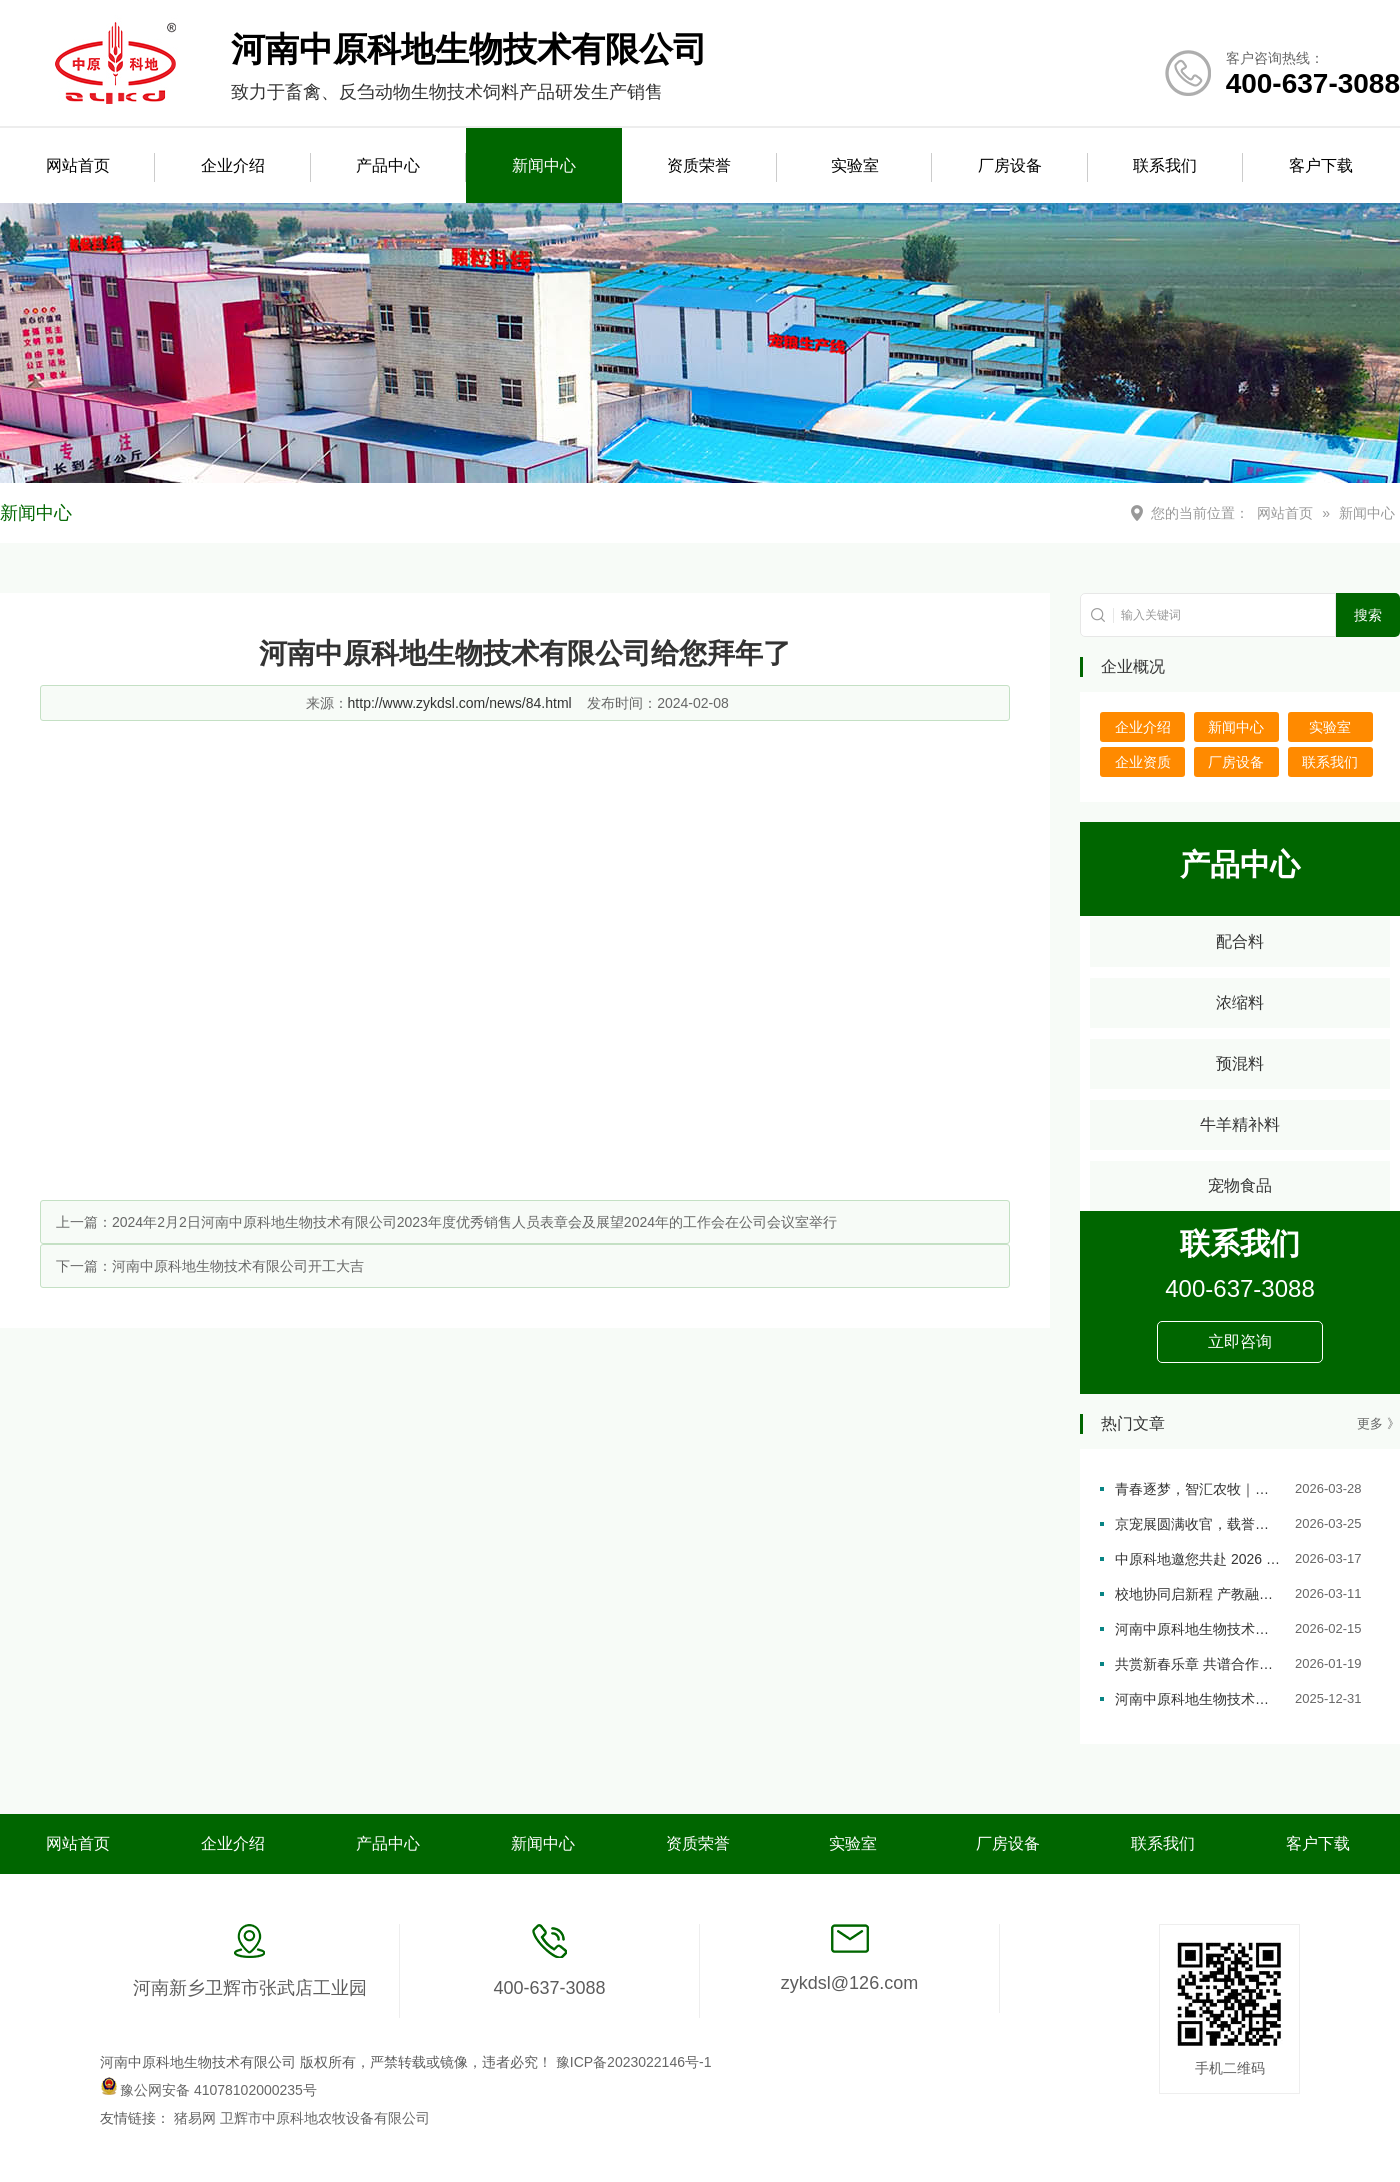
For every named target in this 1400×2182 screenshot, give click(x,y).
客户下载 (1321, 165)
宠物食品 (1240, 1185)
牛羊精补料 (1240, 1124)
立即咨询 (1240, 1341)
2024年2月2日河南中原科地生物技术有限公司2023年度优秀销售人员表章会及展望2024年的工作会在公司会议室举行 (474, 1222)
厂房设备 (1010, 165)
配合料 (1240, 941)
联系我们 (1165, 165)
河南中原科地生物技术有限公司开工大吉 (238, 1266)
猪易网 (197, 2118)
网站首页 (78, 165)
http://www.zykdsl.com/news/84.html (460, 703)
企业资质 (1143, 762)
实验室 (855, 165)
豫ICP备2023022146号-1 (634, 2062)
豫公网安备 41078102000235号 (208, 2090)
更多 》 (1378, 1423)
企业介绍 (233, 165)
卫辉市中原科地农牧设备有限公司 (325, 2118)
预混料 (1240, 1063)
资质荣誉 (699, 165)
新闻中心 (544, 165)
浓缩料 (1240, 1002)
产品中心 (388, 165)
